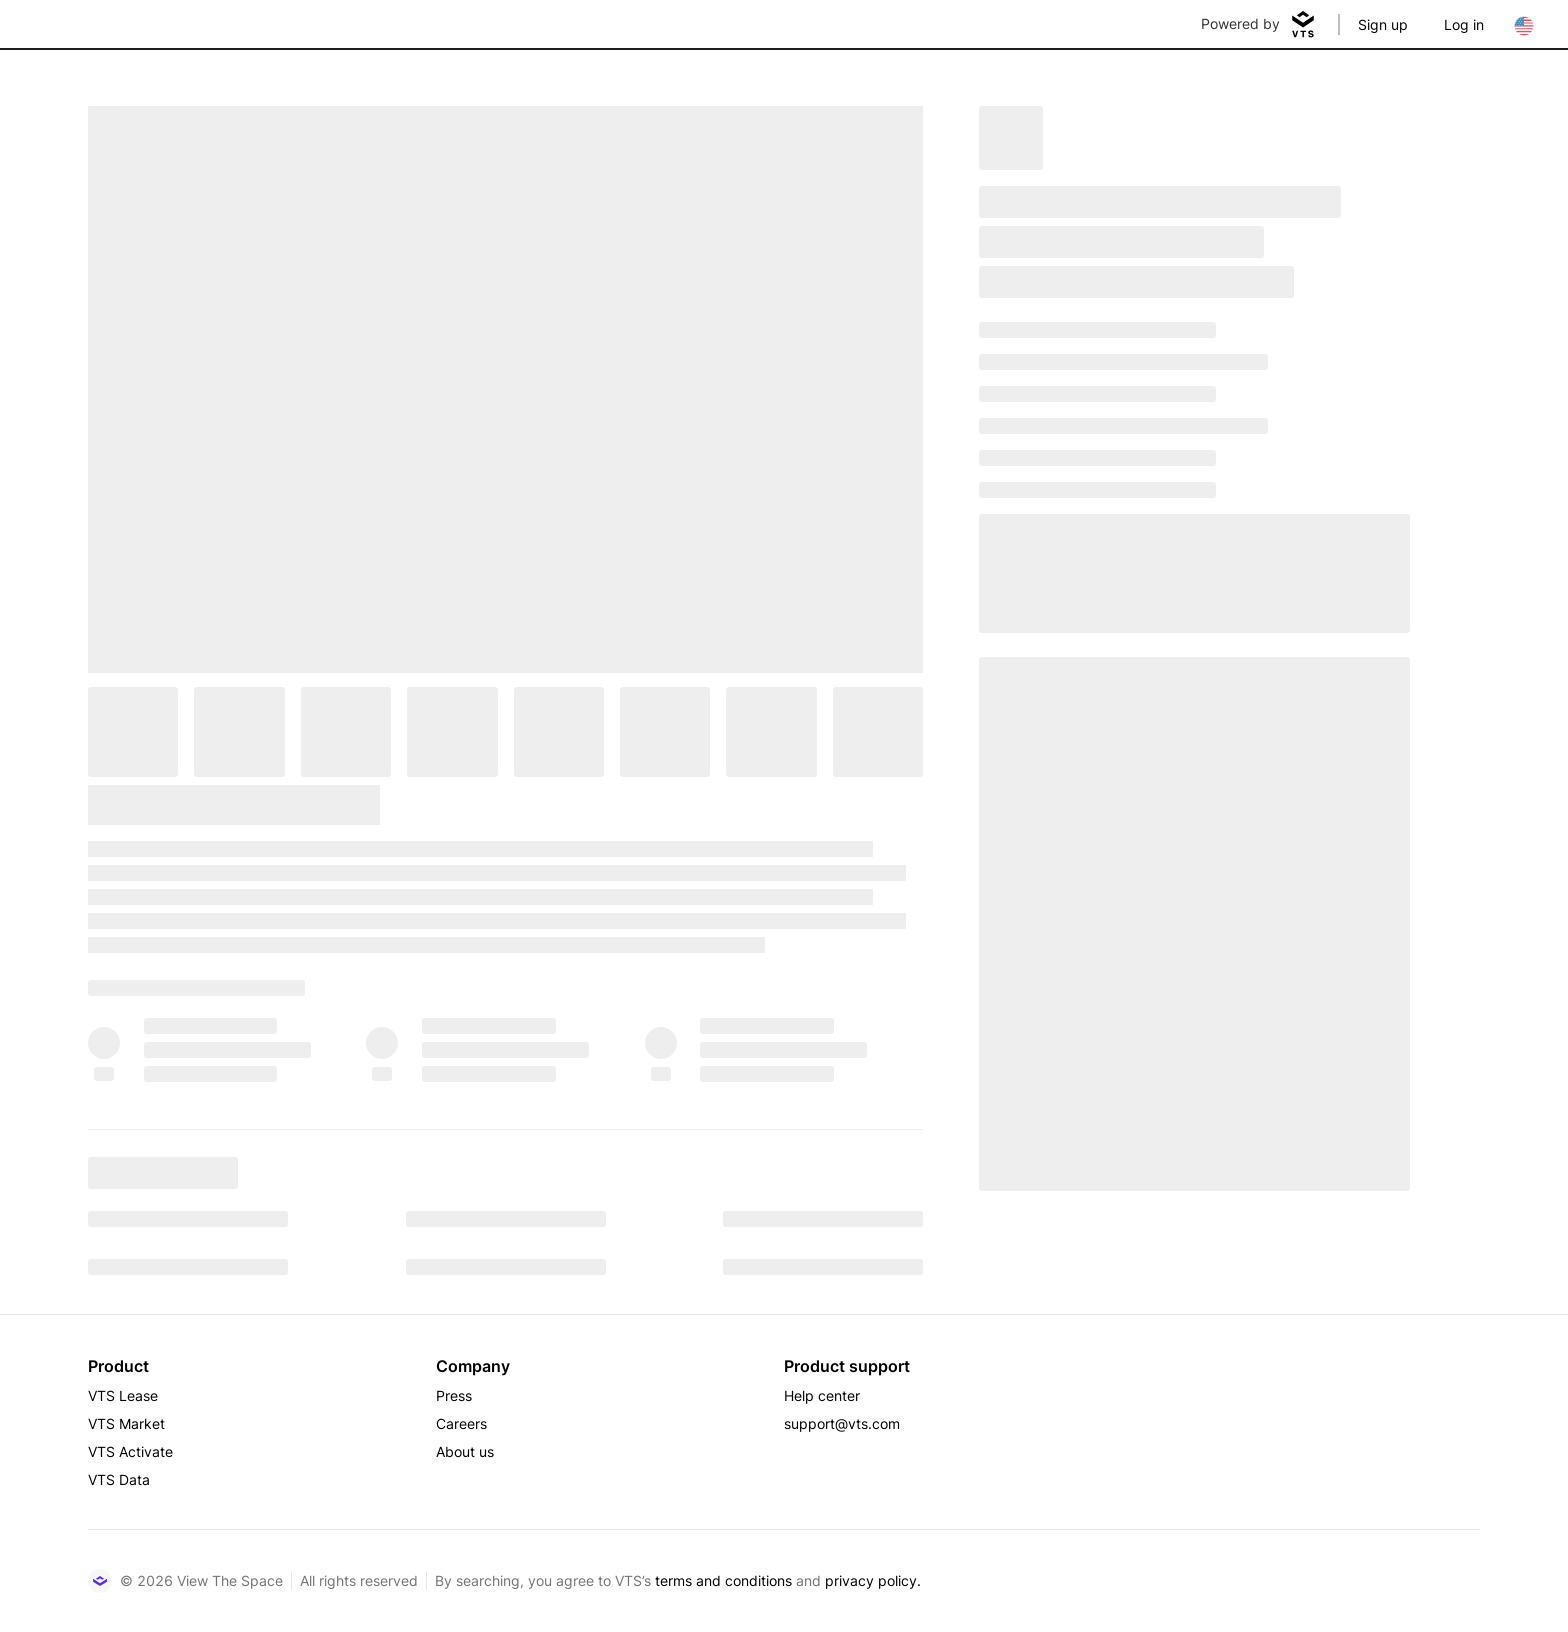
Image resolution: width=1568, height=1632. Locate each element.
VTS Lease (123, 1395)
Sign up (1383, 24)
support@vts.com (842, 1423)
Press (454, 1395)
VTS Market (126, 1423)
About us (465, 1451)
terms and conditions (723, 1580)
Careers (461, 1423)
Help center (822, 1395)
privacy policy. (873, 1580)
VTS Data (119, 1479)
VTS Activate (130, 1451)
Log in (1464, 24)
